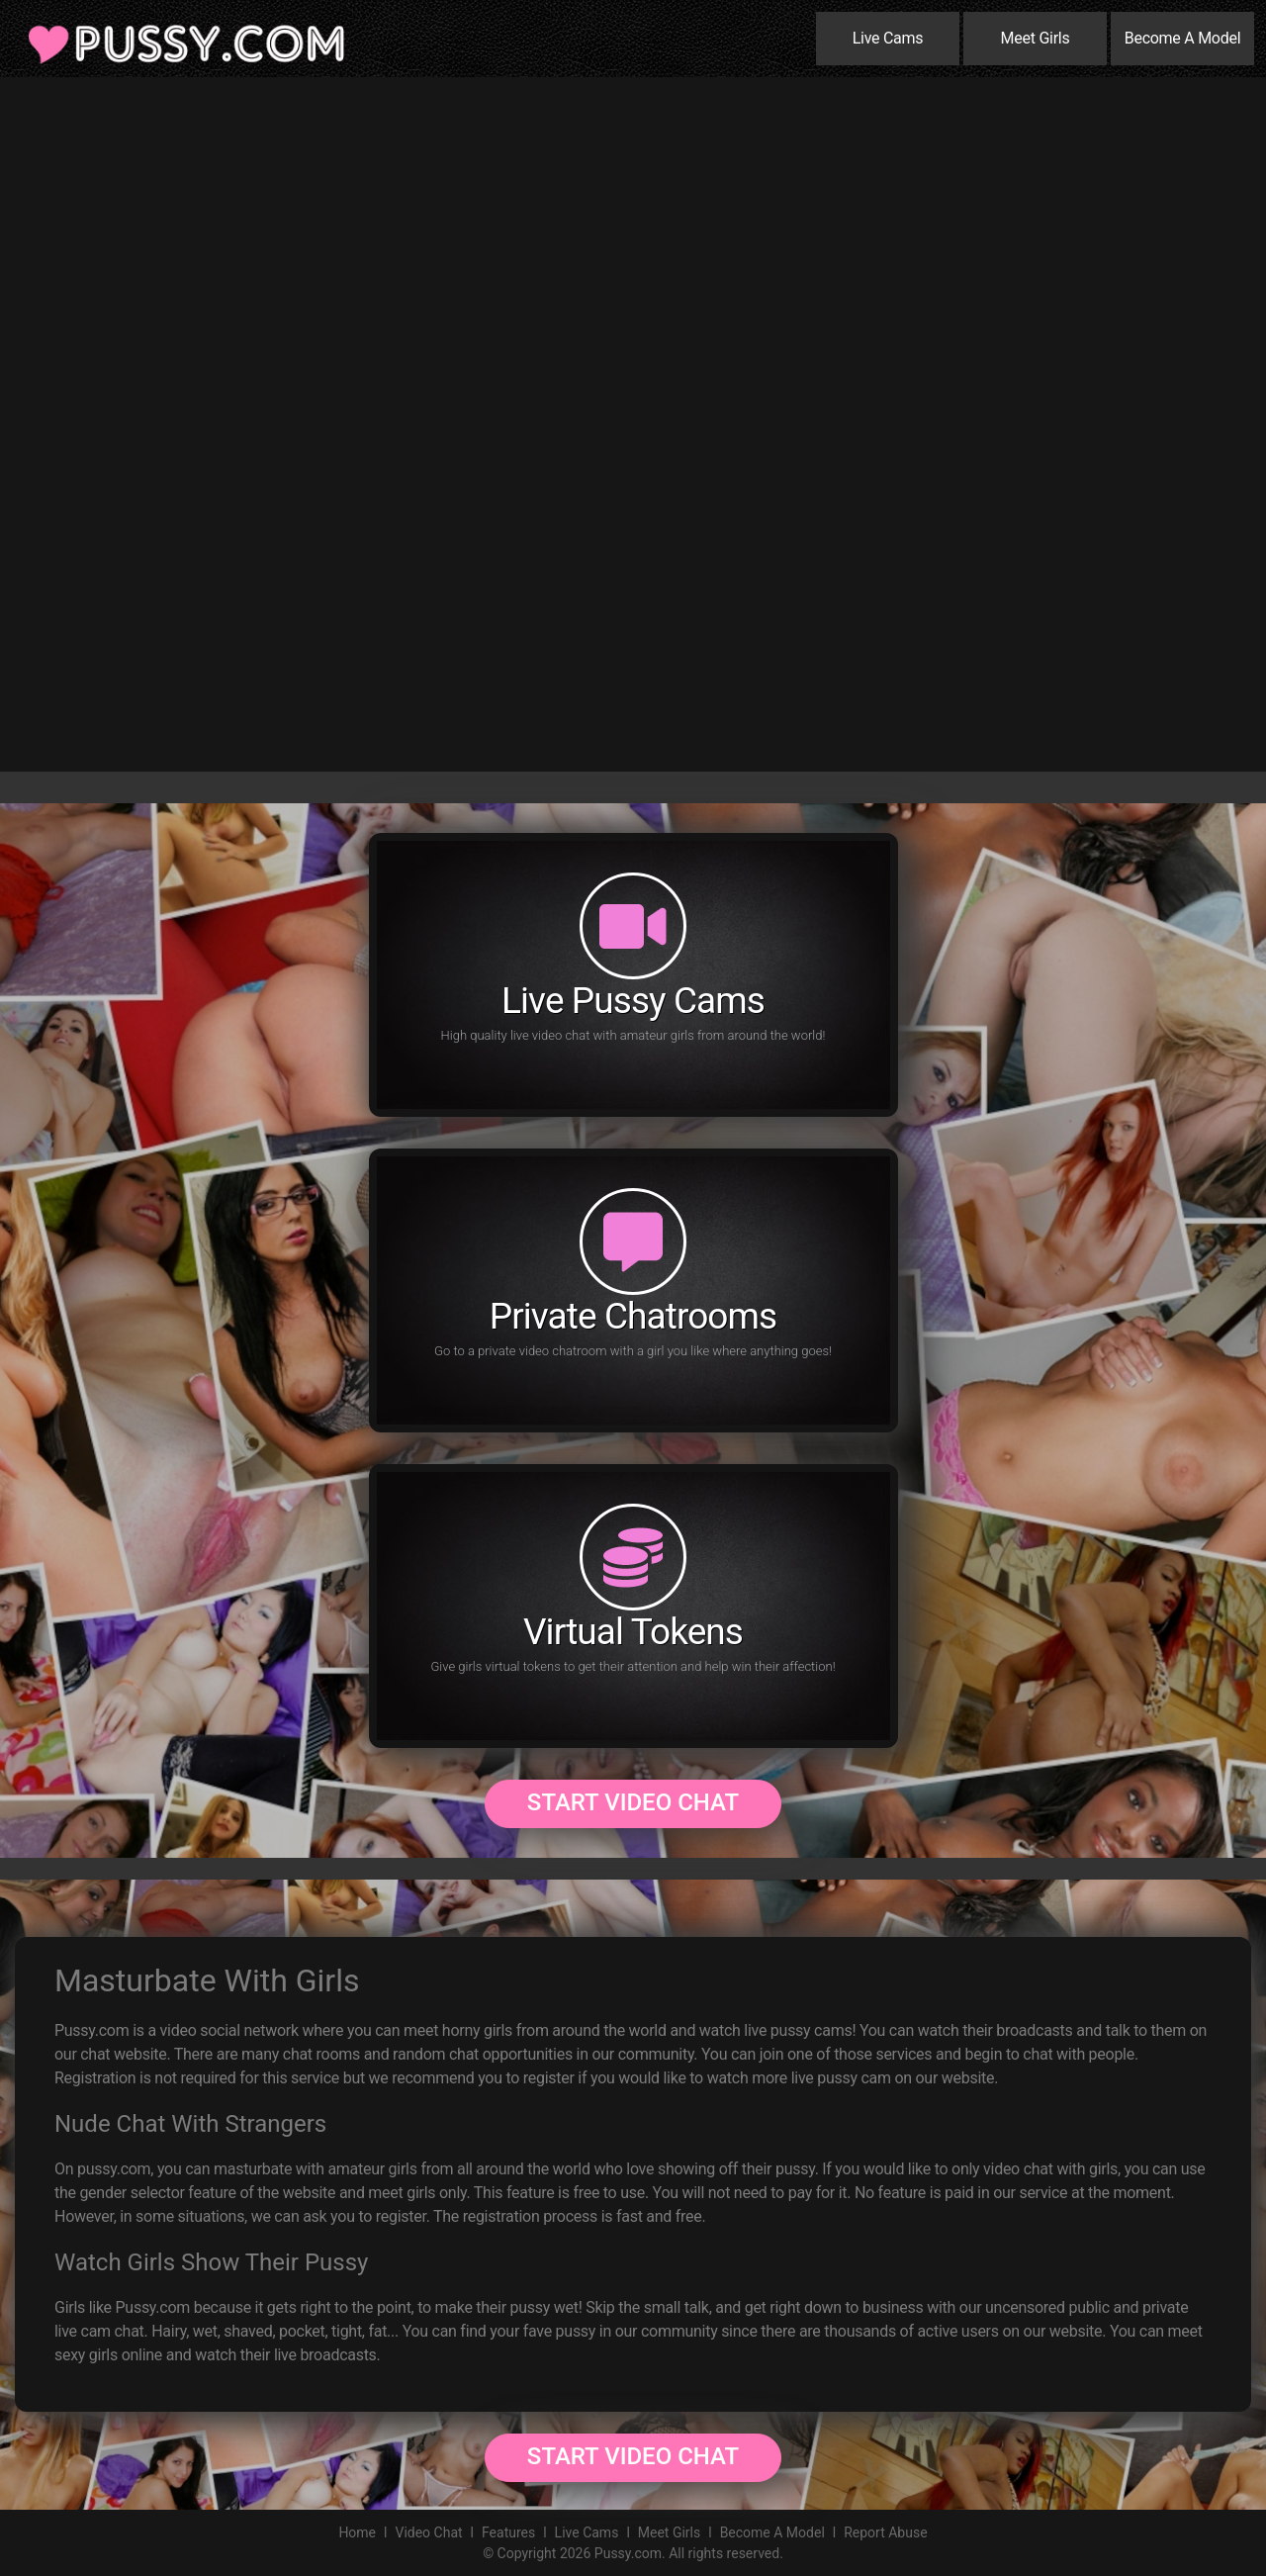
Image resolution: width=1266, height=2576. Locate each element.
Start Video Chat (633, 1802)
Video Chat (428, 2532)
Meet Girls (1035, 38)
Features (508, 2532)
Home (357, 2532)
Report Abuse (885, 2532)
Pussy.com (628, 2553)
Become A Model (1183, 38)
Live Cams (888, 38)
